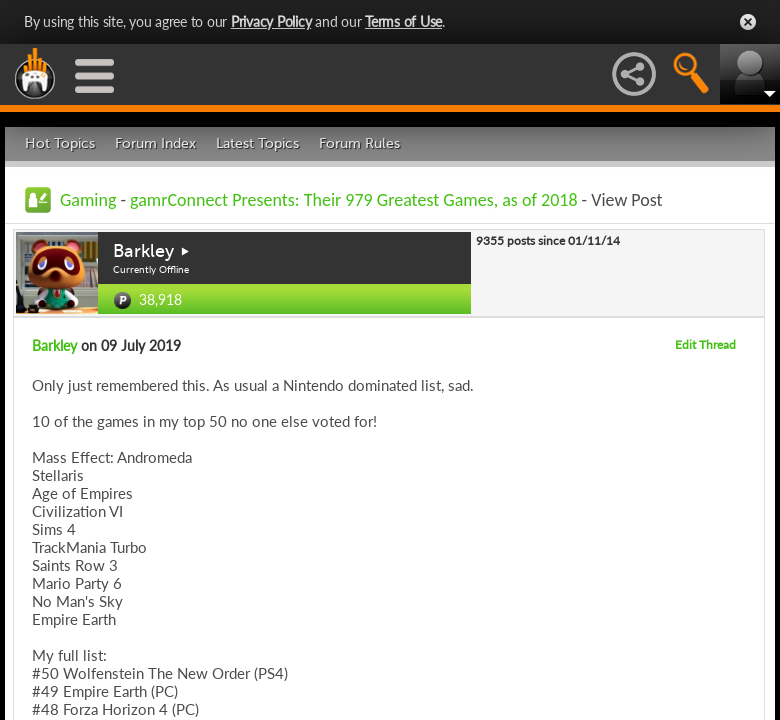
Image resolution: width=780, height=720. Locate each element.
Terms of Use (403, 21)
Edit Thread (705, 344)
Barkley (143, 251)
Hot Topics (60, 143)
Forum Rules (359, 143)
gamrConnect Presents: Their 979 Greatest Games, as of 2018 (353, 200)
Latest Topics (257, 143)
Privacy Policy (271, 21)
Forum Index (155, 143)
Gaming (88, 200)
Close (748, 22)
